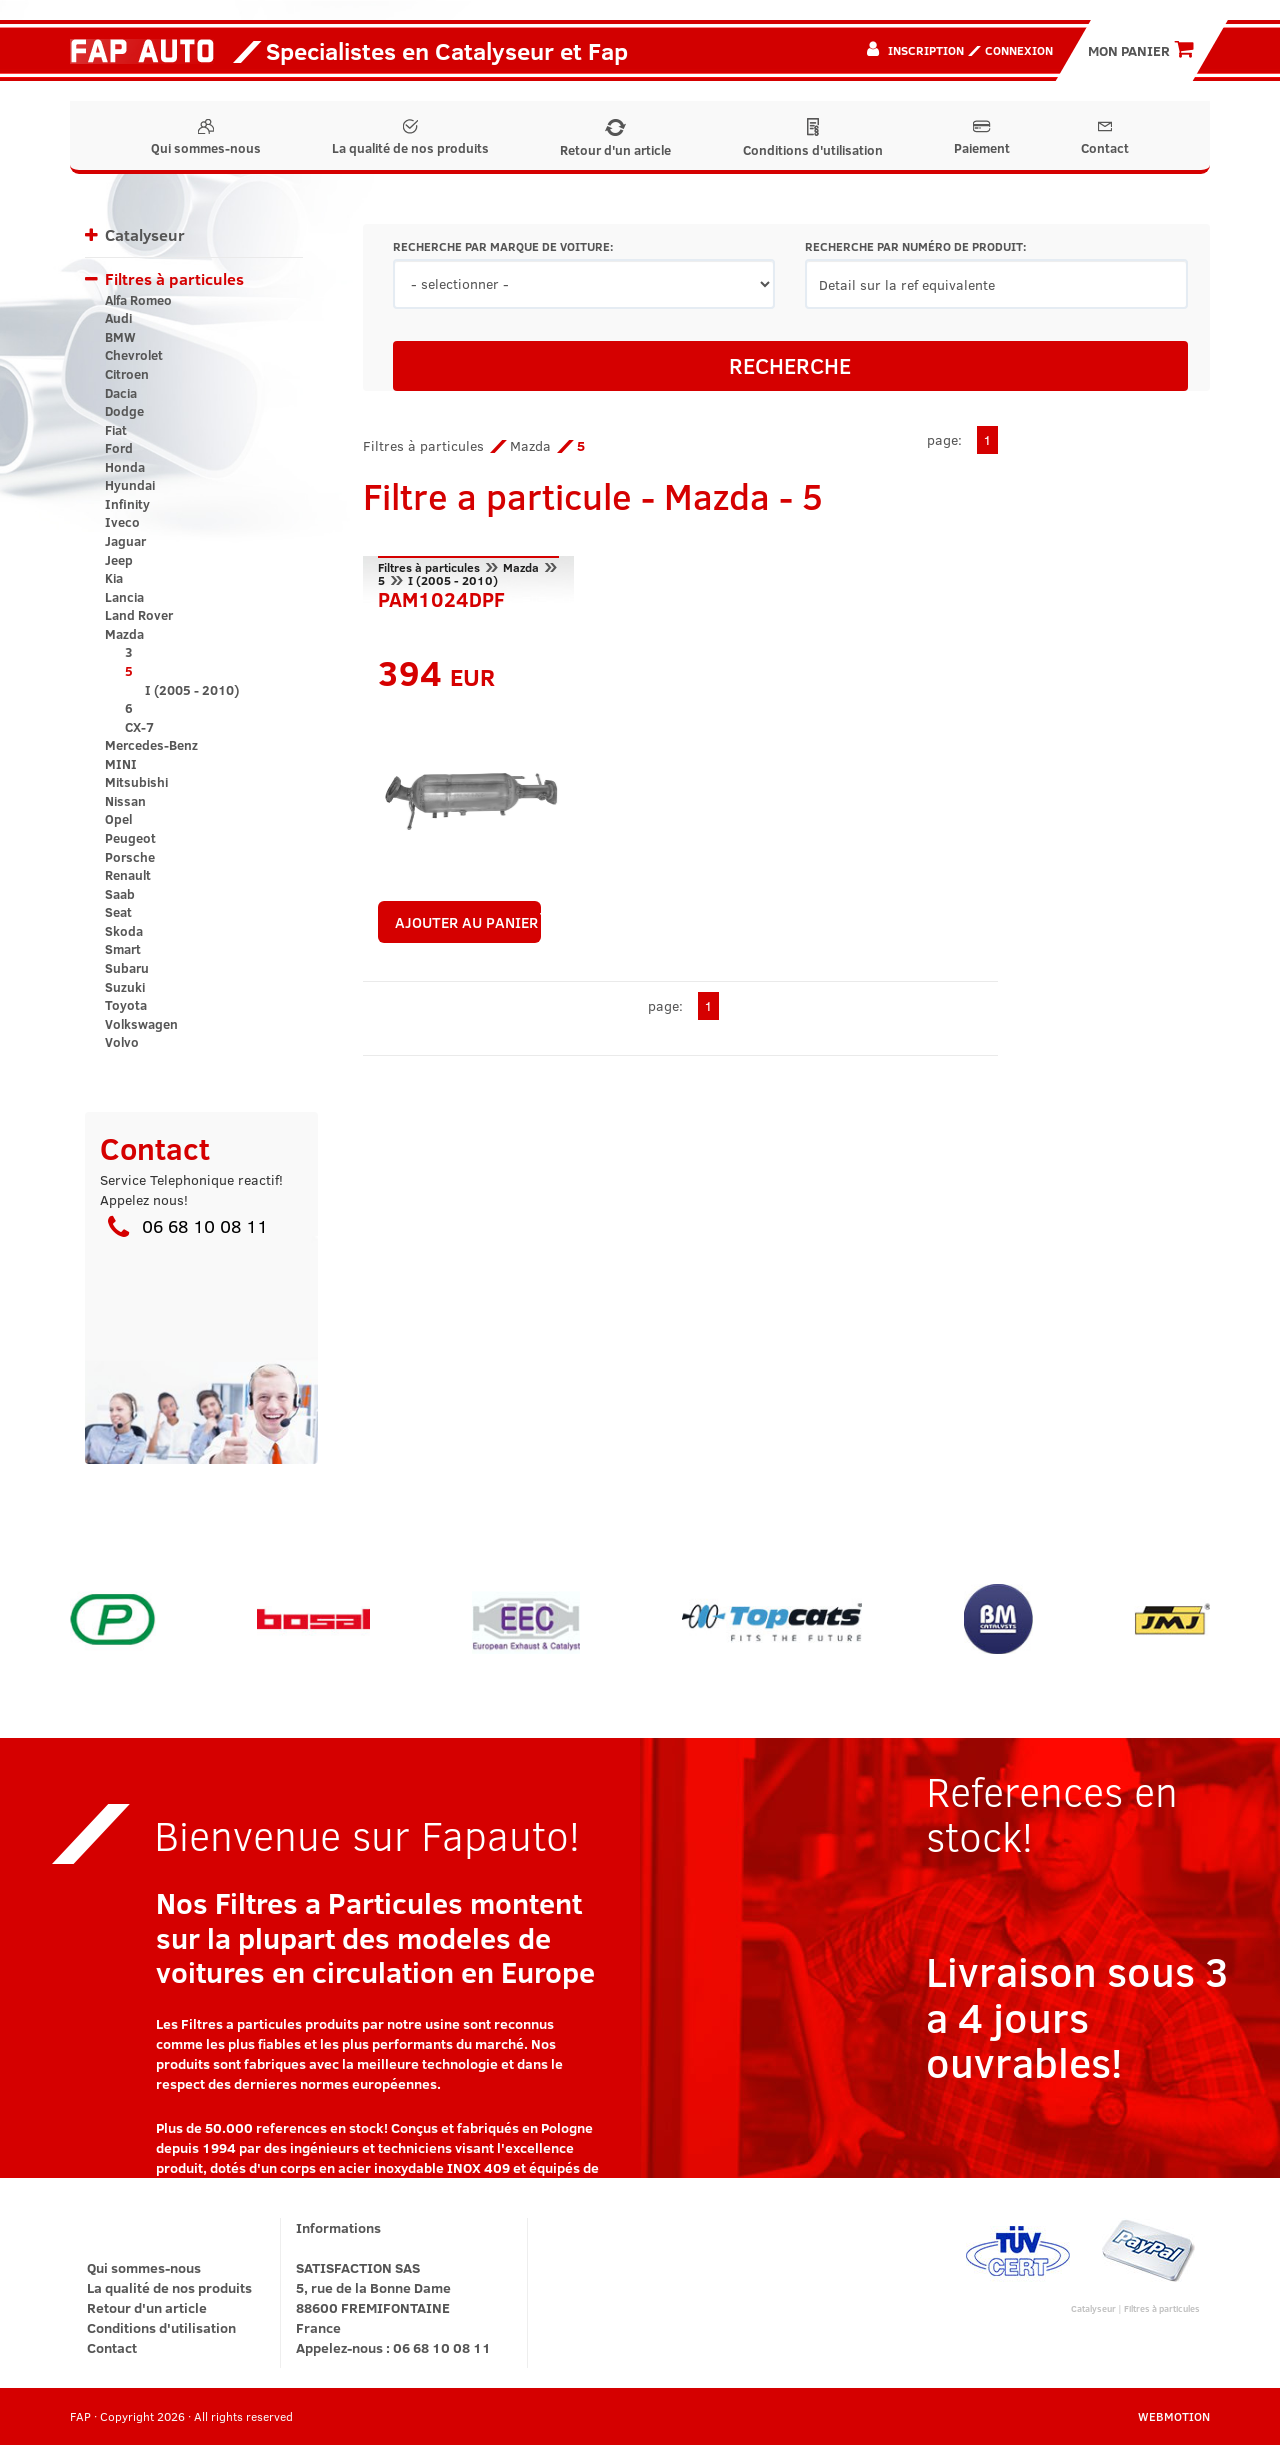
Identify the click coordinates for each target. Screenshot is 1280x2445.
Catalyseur (145, 234)
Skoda (124, 931)
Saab (120, 894)
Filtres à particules (174, 278)
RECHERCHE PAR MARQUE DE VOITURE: (503, 246)
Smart (123, 949)
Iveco (122, 522)
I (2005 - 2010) (192, 690)
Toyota (126, 1005)
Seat (118, 912)
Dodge (124, 411)
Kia (114, 578)
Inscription (926, 50)
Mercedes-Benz (151, 745)
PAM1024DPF (441, 597)
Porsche (130, 857)
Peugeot (130, 838)
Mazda (124, 634)
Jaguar (125, 541)
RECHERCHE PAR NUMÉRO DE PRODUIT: (915, 246)
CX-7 (139, 727)
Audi (118, 318)
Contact (1105, 138)
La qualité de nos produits (410, 138)
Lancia (124, 597)
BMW (120, 337)
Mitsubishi (136, 782)
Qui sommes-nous (206, 138)
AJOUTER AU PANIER (468, 922)
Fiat (116, 430)
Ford (119, 448)
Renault (128, 875)
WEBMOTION (1174, 2416)
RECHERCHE (790, 365)
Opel (118, 819)
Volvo (122, 1042)
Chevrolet (134, 355)
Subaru (127, 968)
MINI (121, 764)
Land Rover (139, 615)
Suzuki (125, 987)
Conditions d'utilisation (813, 138)
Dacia (121, 393)
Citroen (127, 374)
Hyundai (130, 485)
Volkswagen (141, 1024)
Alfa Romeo (138, 300)
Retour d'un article (615, 139)
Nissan (125, 801)
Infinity (127, 504)
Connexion (1019, 50)
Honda (125, 467)
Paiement (982, 138)
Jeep (119, 560)
